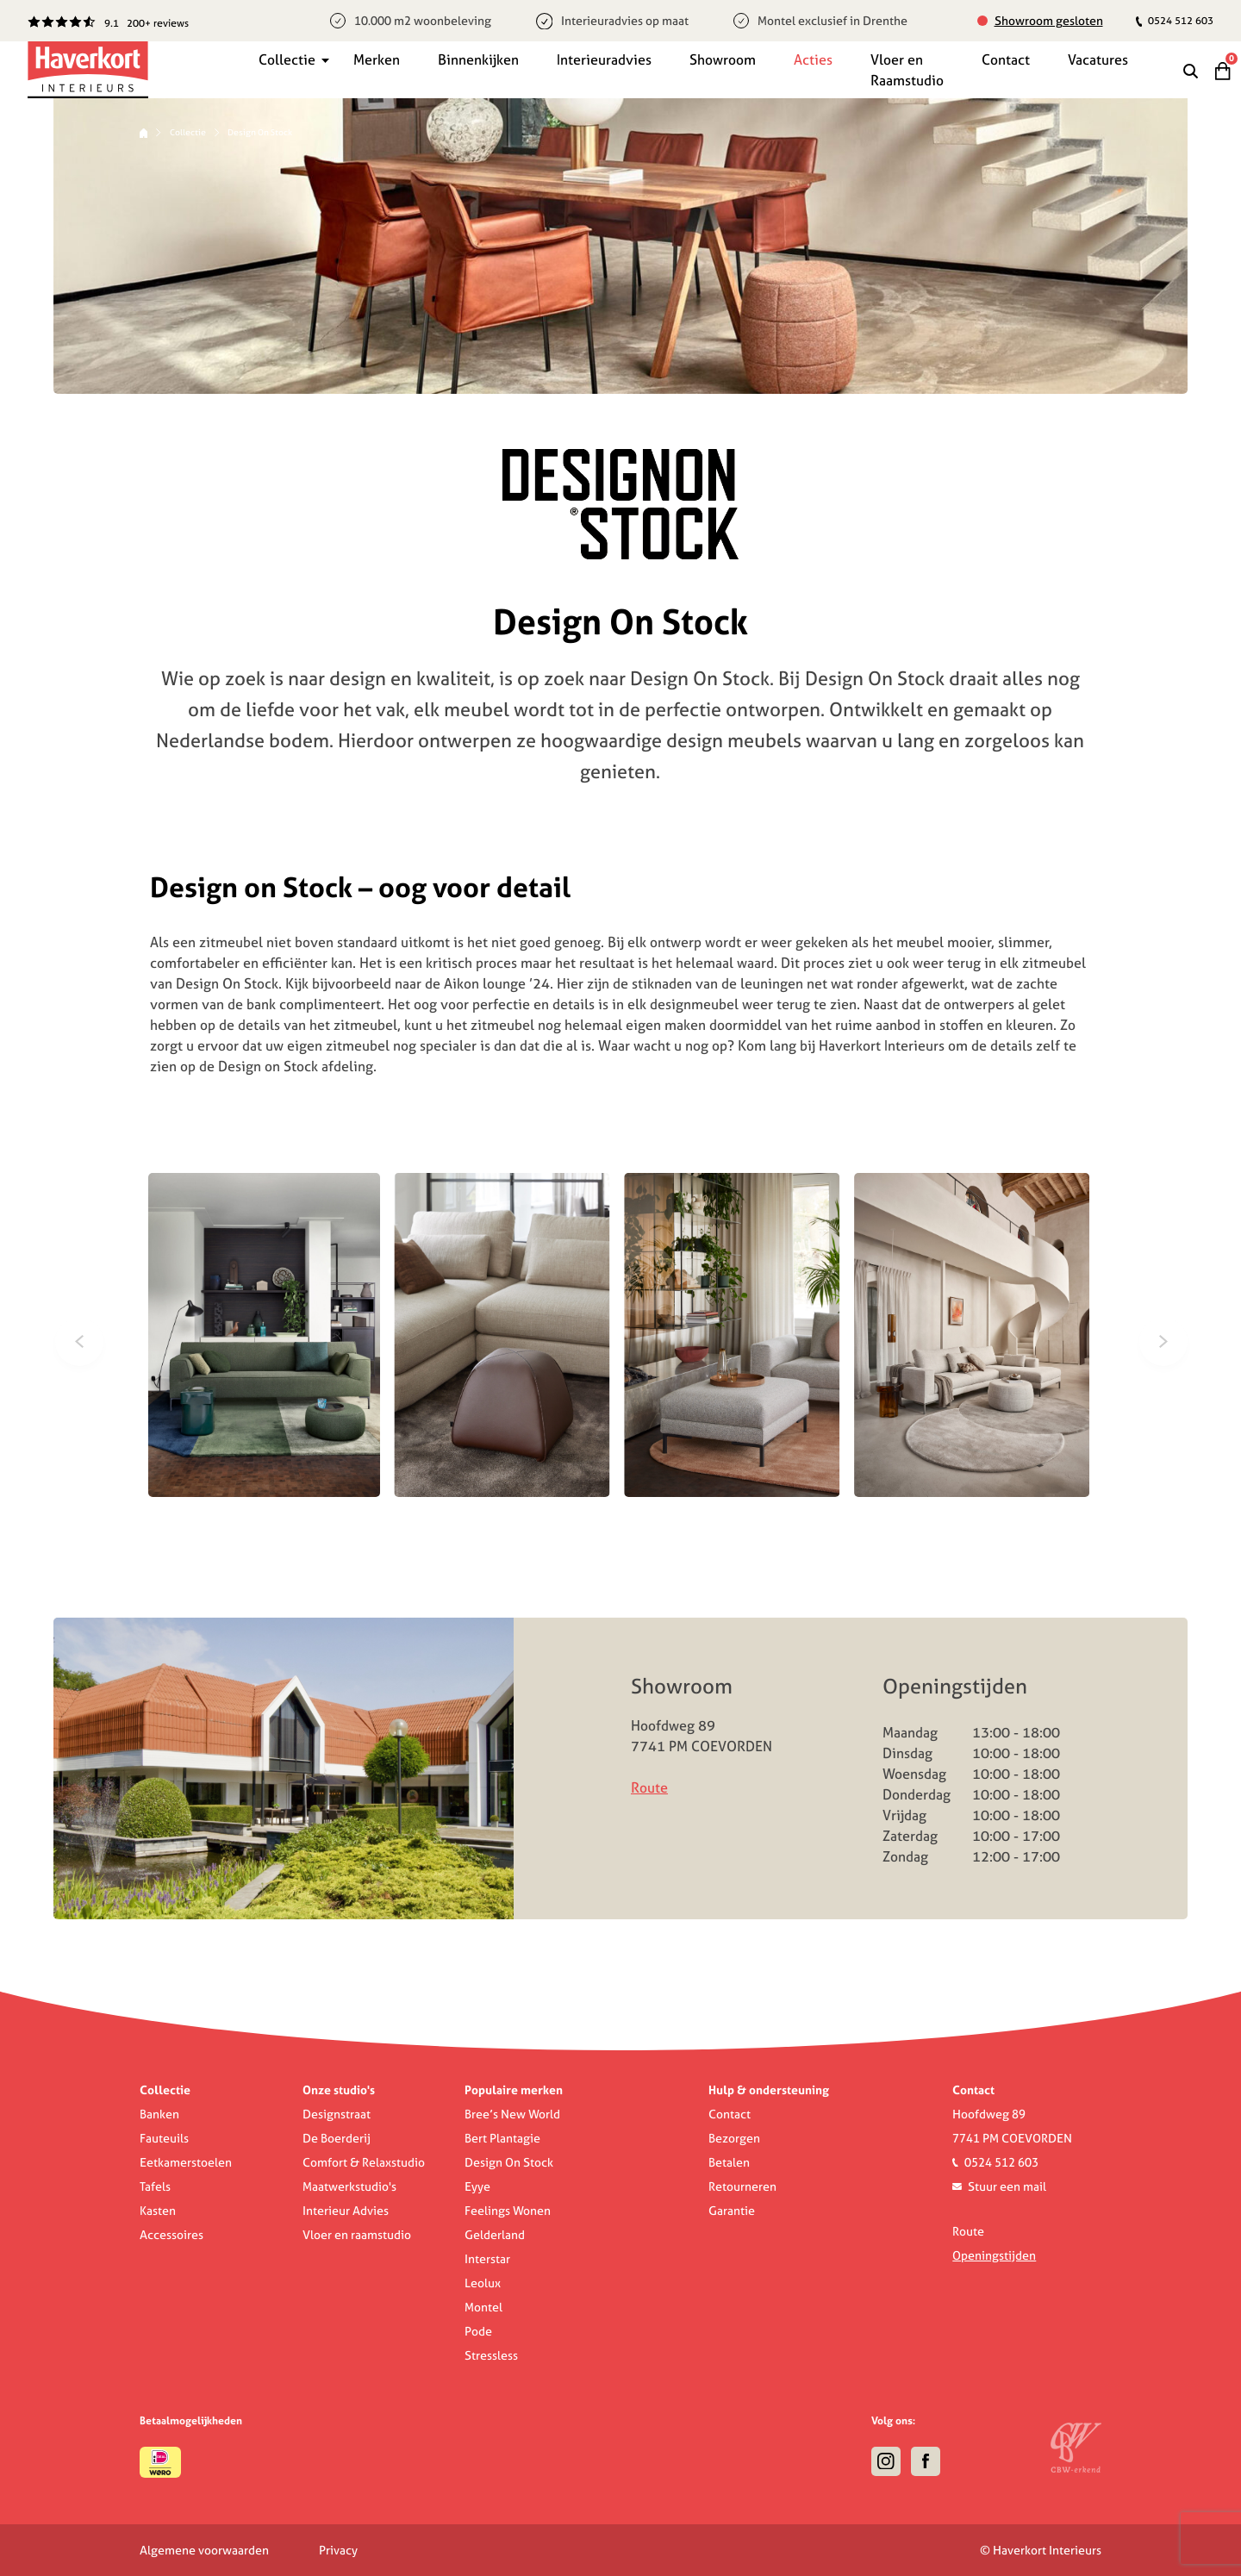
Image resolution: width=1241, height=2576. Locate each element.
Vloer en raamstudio (356, 2234)
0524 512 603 (1174, 20)
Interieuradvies (604, 59)
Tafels (155, 2186)
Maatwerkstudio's (349, 2186)
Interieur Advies (345, 2210)
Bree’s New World (512, 2114)
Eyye (477, 2186)
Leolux (483, 2283)
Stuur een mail (1007, 2186)
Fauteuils (164, 2138)
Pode (478, 2331)
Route (649, 1787)
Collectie (287, 59)
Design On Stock (509, 2162)
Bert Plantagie (502, 2138)
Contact (1006, 59)
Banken (159, 2114)
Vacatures (1098, 59)
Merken (376, 59)
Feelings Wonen (508, 2210)
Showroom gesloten (1049, 20)
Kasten (158, 2210)
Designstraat (336, 2114)
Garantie (731, 2210)
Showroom (722, 59)
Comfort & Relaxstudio (363, 2162)
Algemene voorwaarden (204, 2550)
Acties (813, 59)
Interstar (487, 2259)
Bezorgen (734, 2138)
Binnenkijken (478, 59)
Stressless (491, 2355)
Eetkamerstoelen (186, 2162)
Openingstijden (994, 2255)
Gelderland (495, 2234)
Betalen (729, 2162)
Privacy (338, 2550)
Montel (483, 2307)
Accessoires (171, 2234)
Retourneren (742, 2186)
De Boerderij (336, 2138)
